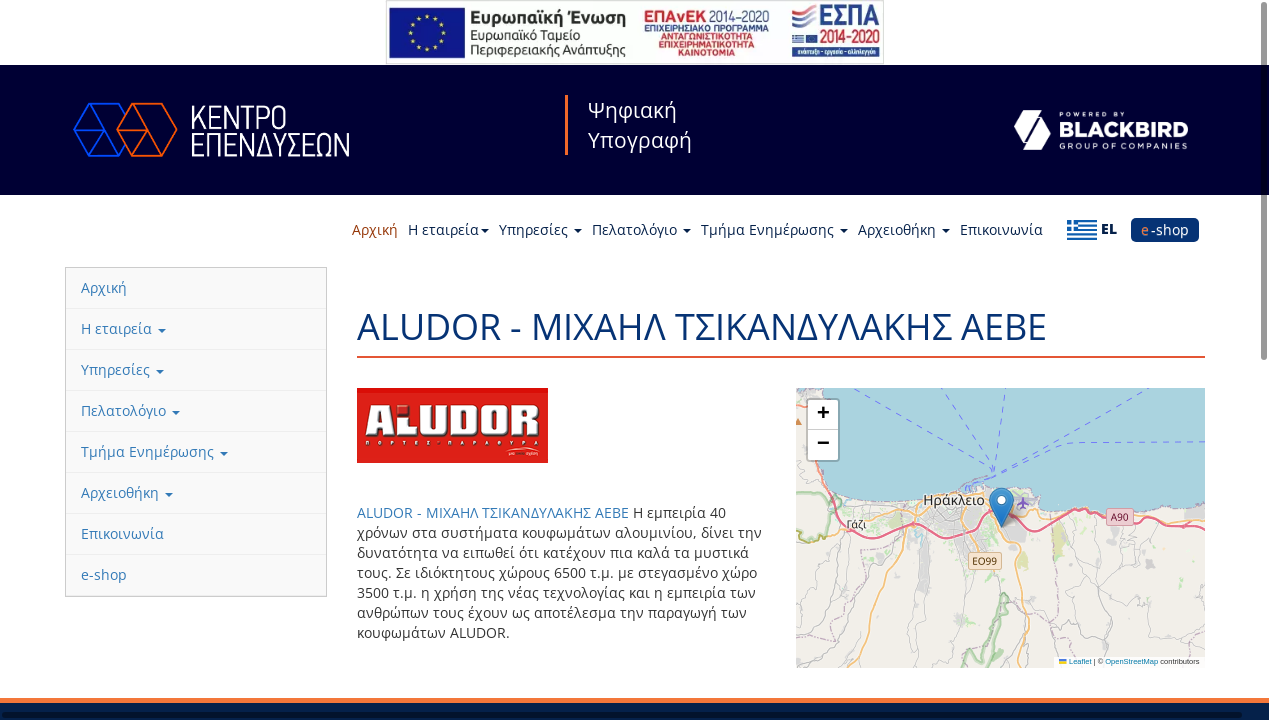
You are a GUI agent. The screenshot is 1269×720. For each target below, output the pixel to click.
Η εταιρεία (448, 229)
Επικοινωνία (1001, 229)
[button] (1001, 507)
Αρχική (375, 229)
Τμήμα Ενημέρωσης (774, 229)
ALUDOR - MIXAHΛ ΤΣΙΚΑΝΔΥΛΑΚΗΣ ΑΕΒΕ (493, 512)
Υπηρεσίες (540, 229)
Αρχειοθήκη (904, 229)
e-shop (1165, 229)
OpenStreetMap (1131, 661)
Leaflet (1075, 661)
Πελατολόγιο (641, 229)
